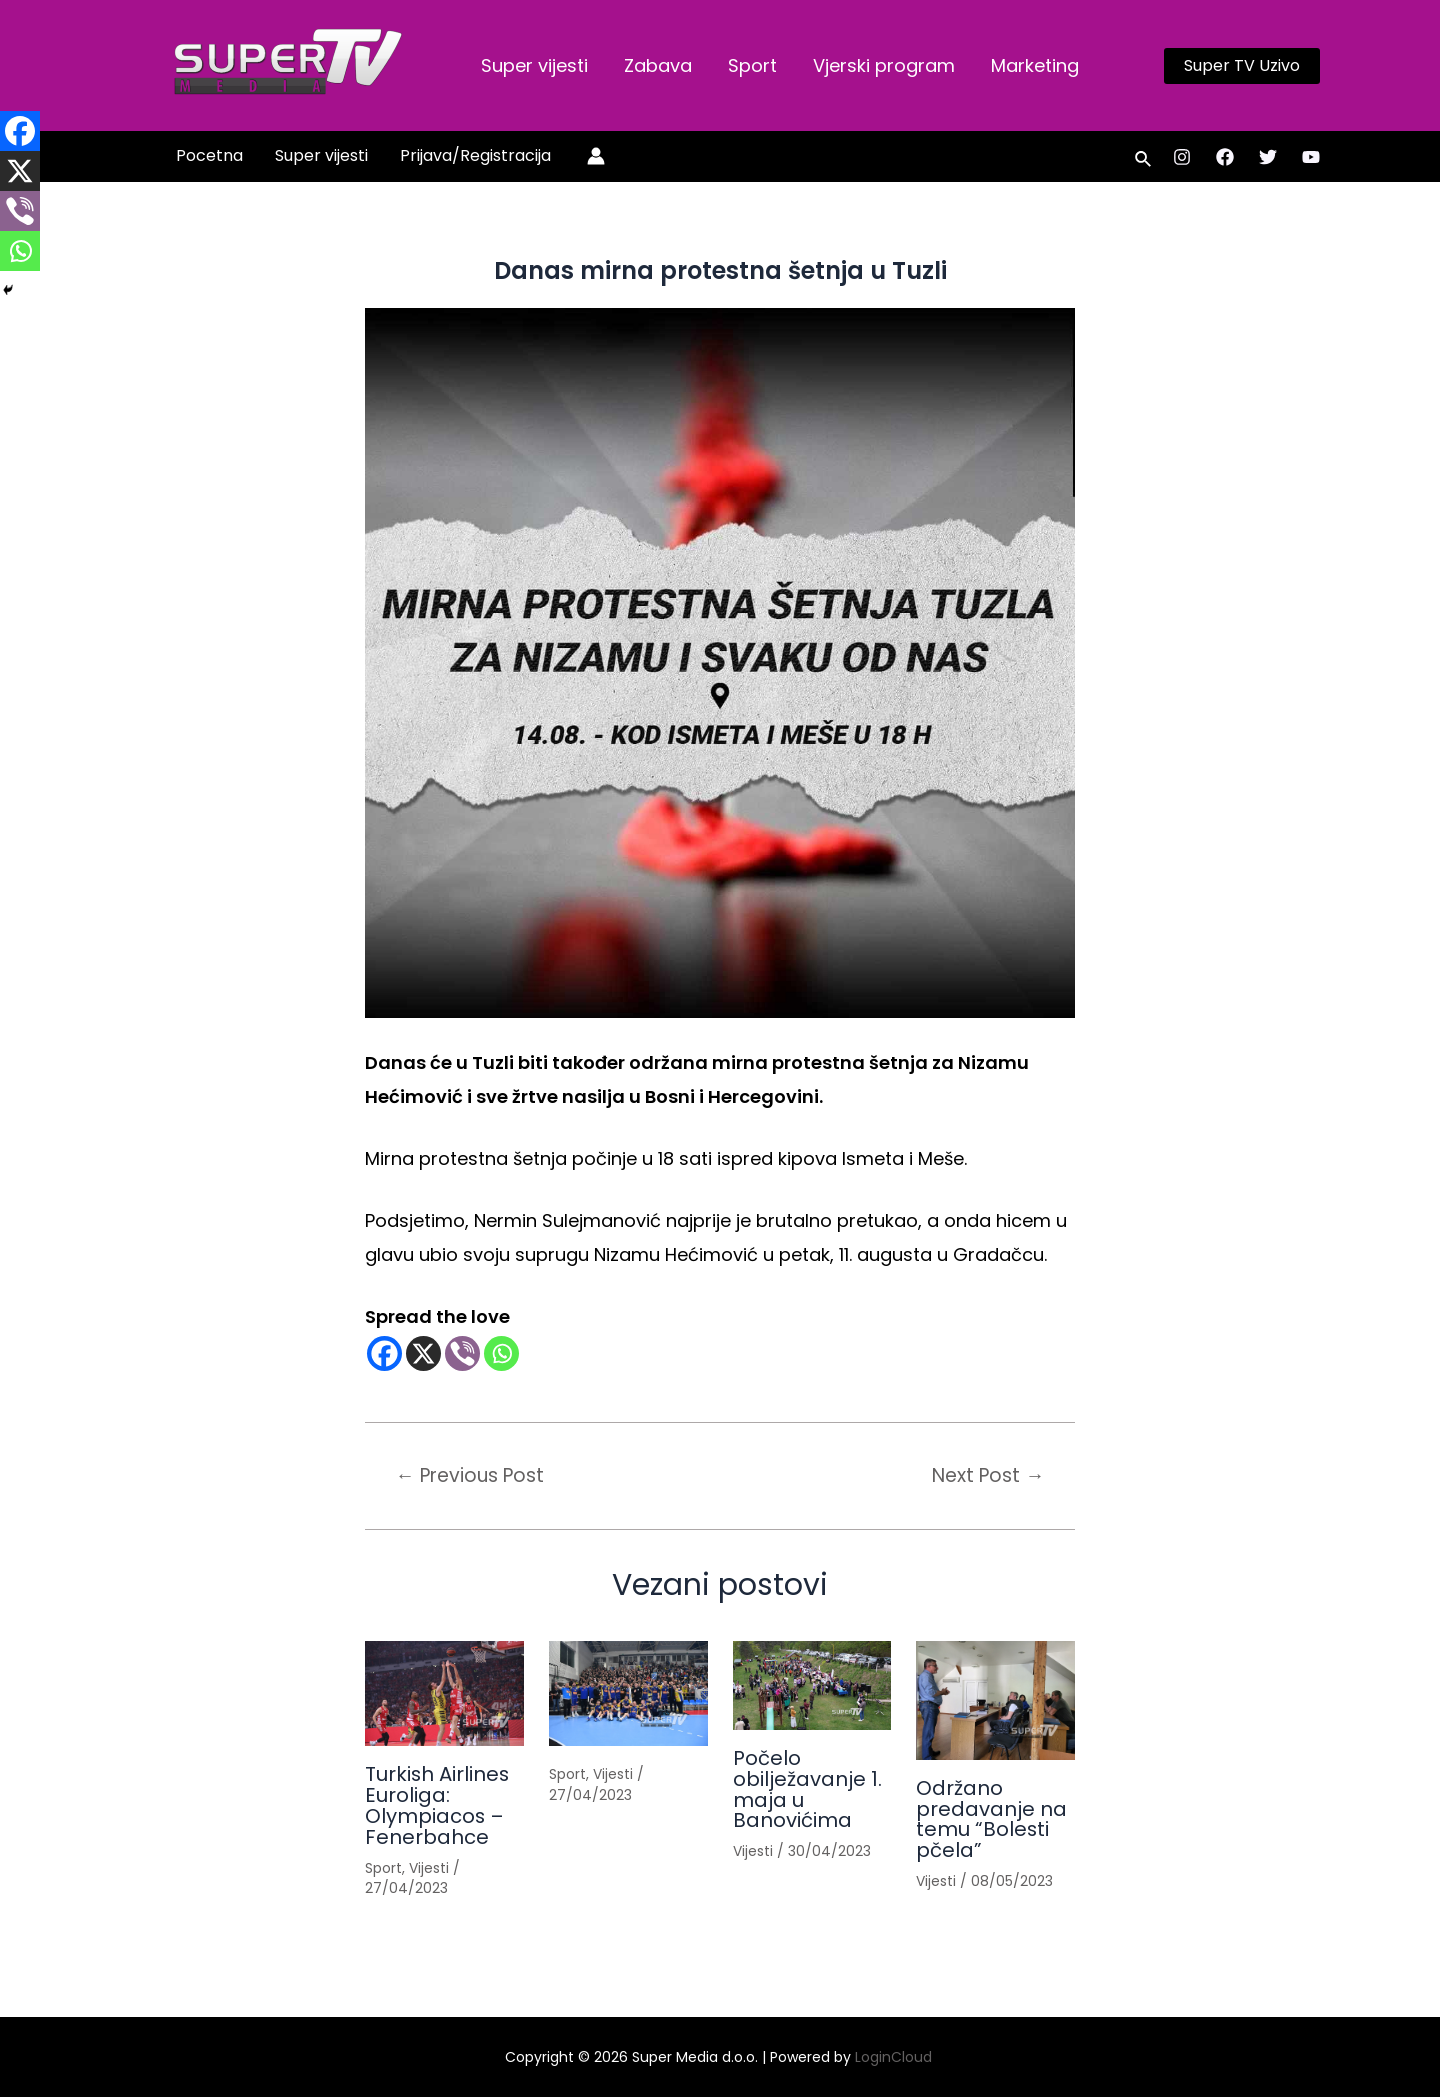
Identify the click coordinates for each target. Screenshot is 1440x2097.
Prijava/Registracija (475, 155)
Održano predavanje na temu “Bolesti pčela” (991, 1818)
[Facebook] (1225, 157)
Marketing (1035, 65)
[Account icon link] (596, 156)
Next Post (987, 1475)
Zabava (658, 65)
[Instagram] (1182, 157)
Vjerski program (884, 65)
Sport (752, 65)
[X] (423, 1353)
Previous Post (471, 1475)
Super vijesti (534, 65)
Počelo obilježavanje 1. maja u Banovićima (807, 1788)
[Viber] (462, 1353)
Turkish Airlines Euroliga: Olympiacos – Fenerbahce (438, 1805)
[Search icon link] (1144, 161)
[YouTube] (1311, 157)
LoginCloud (895, 2058)
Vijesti (429, 1865)
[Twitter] (1268, 157)
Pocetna (209, 155)
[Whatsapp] (501, 1353)
